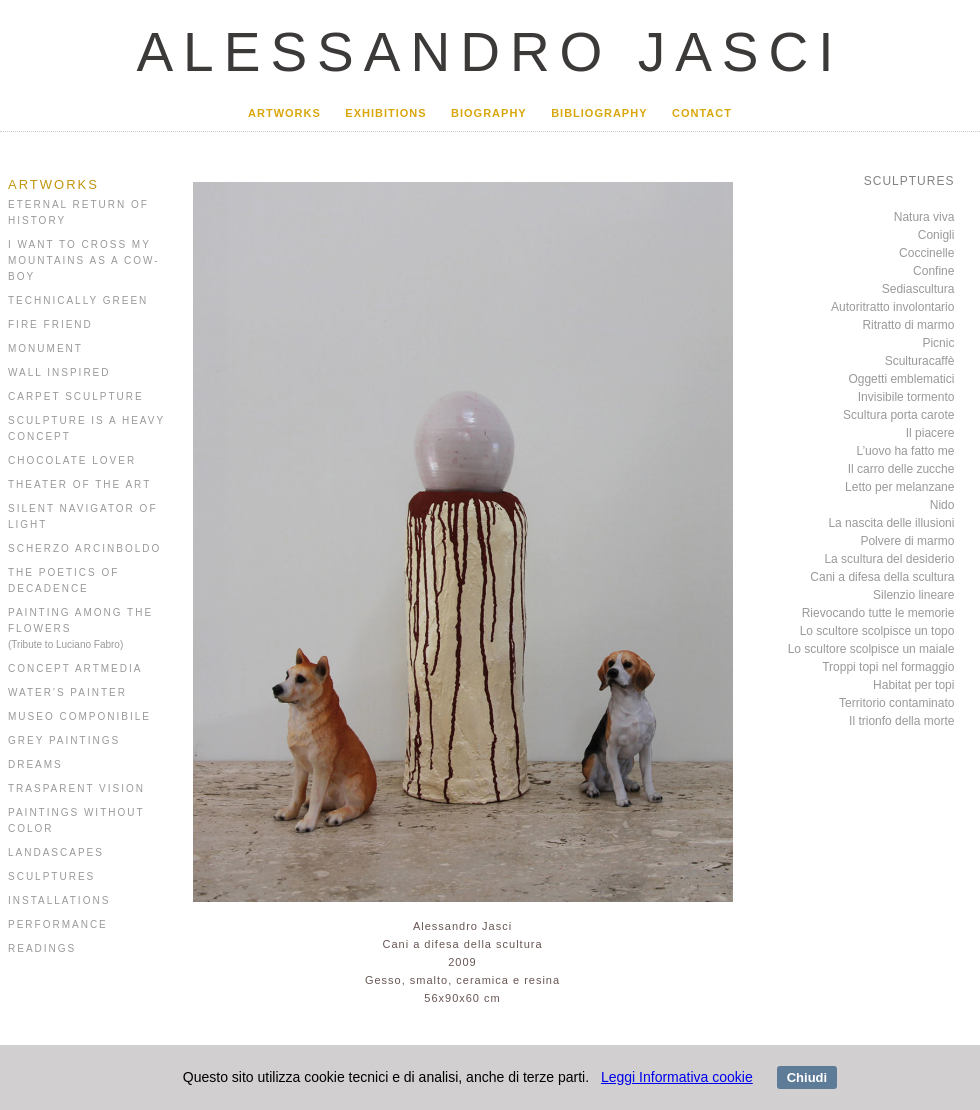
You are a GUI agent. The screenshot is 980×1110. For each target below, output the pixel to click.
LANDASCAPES (56, 852)
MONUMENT (45, 348)
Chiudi (807, 1077)
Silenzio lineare (913, 595)
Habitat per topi (913, 685)
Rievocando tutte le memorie (878, 613)
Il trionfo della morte (901, 721)
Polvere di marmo (907, 541)
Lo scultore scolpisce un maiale (871, 649)
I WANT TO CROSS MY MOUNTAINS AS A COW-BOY (84, 260)
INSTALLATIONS (59, 900)
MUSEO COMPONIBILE (79, 716)
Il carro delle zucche (901, 469)
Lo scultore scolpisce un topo (877, 631)
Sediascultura (918, 289)
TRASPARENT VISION (76, 788)
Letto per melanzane (899, 487)
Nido (942, 505)
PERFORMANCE (58, 924)
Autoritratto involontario (892, 307)
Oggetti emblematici (901, 379)
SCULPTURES (51, 876)
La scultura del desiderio (889, 559)
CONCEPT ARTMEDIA (75, 668)
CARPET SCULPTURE (76, 396)
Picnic (938, 343)
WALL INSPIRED (59, 372)
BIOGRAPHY (489, 113)
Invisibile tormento (906, 397)
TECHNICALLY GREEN (78, 300)
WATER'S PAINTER (67, 692)
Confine (933, 271)
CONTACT (702, 113)
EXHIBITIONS (385, 113)
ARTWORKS (284, 113)
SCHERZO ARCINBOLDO (84, 548)
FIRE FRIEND (50, 324)
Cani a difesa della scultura (882, 577)
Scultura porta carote (898, 415)
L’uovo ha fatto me (905, 451)
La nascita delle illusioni (891, 523)
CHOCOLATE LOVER (72, 460)
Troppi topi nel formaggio (888, 667)
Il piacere (930, 433)
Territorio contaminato (896, 703)
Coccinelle (926, 253)
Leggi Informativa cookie (677, 1077)
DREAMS (35, 764)
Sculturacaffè (920, 361)
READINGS (42, 948)
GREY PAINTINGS (64, 740)
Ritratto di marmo (908, 325)
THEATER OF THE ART (79, 484)
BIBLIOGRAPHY (599, 113)
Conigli (936, 235)
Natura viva (924, 217)
